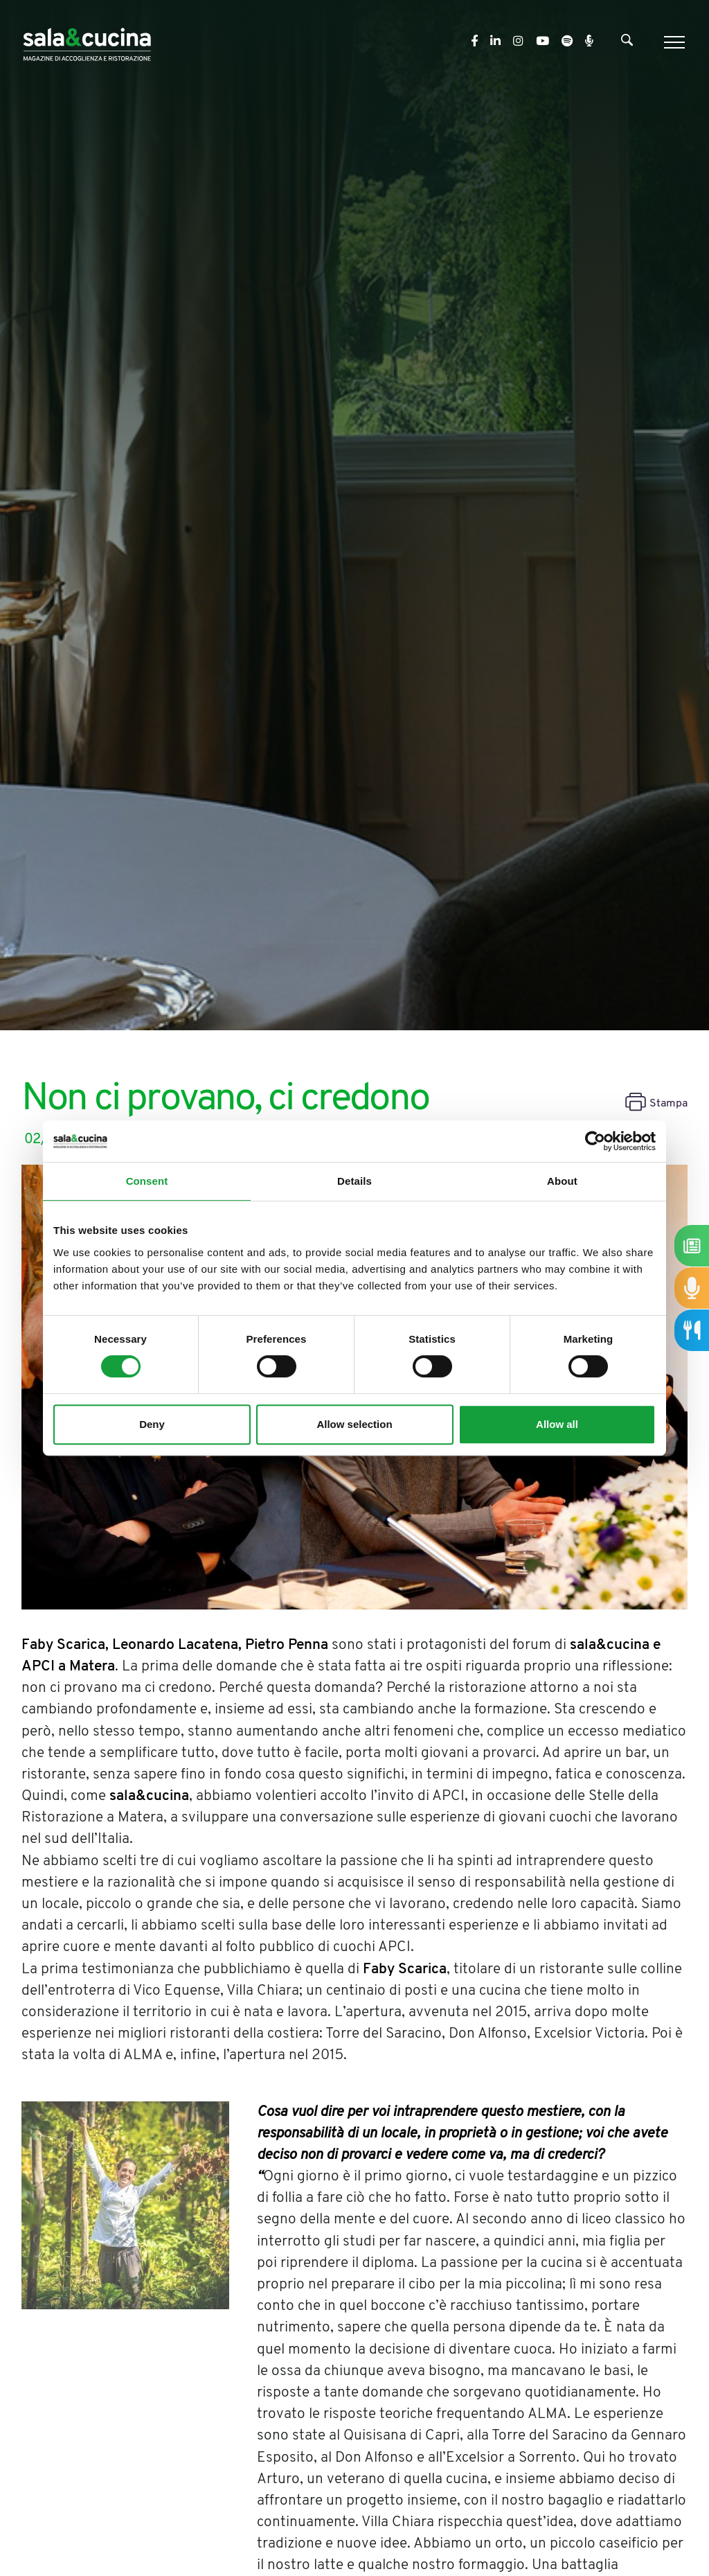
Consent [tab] (147, 1181)
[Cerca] (627, 42)
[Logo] (86, 42)
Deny (152, 1424)
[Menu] (673, 42)
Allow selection (354, 1424)
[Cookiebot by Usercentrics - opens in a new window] (595, 1141)
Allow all (557, 1424)
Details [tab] (354, 1181)
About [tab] (562, 1181)
